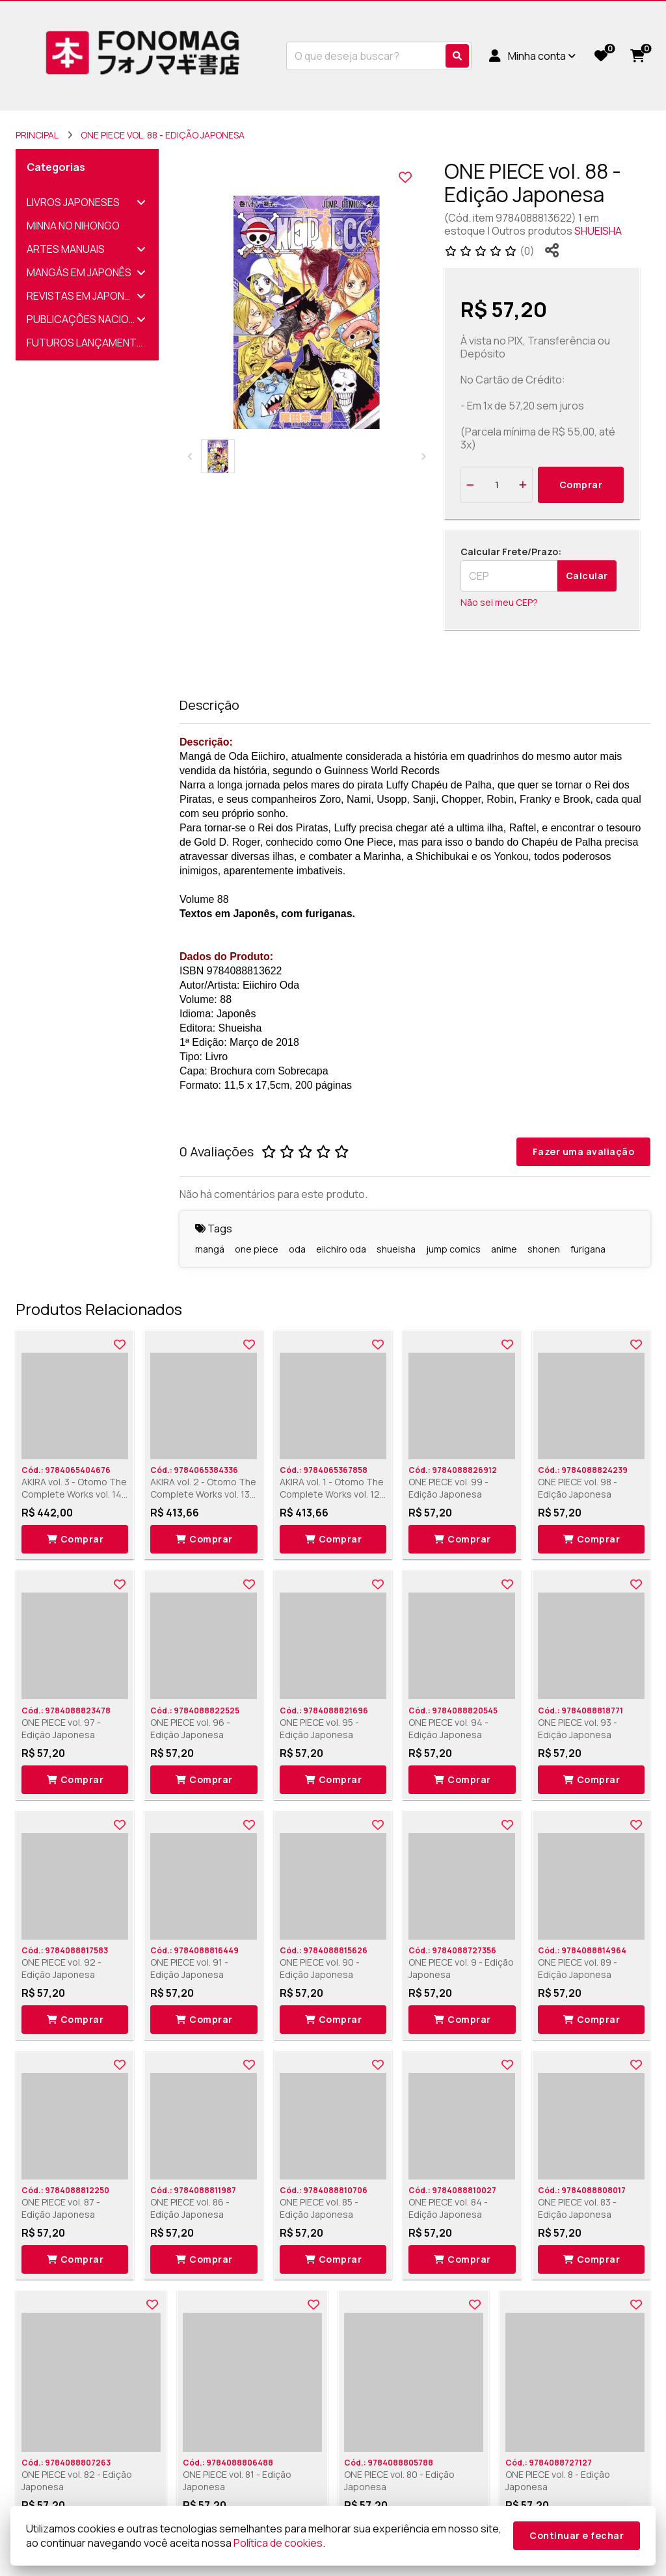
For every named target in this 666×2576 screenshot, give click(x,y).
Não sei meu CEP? (499, 602)
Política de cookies (278, 2543)
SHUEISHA (598, 231)
